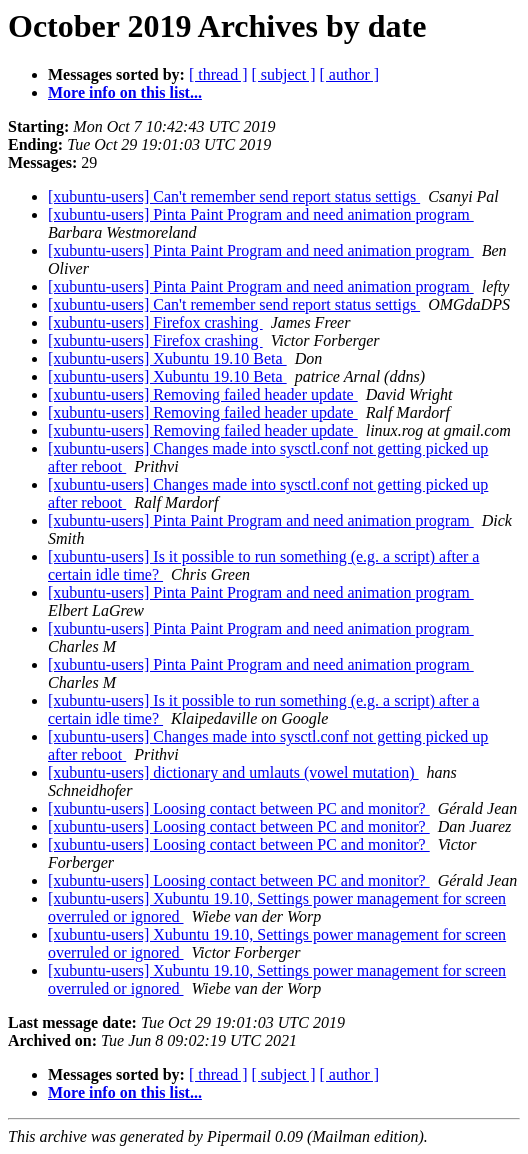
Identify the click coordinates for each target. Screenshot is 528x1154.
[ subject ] (284, 74)
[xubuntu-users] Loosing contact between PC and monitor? (239, 808)
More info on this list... (125, 92)
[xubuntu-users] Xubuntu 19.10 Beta (167, 358)
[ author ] (350, 74)
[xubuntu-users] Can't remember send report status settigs (234, 196)
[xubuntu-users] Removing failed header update (203, 394)
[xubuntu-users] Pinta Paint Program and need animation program (261, 214)
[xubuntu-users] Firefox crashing (155, 322)
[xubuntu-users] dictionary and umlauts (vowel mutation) (233, 772)
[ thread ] (218, 74)
